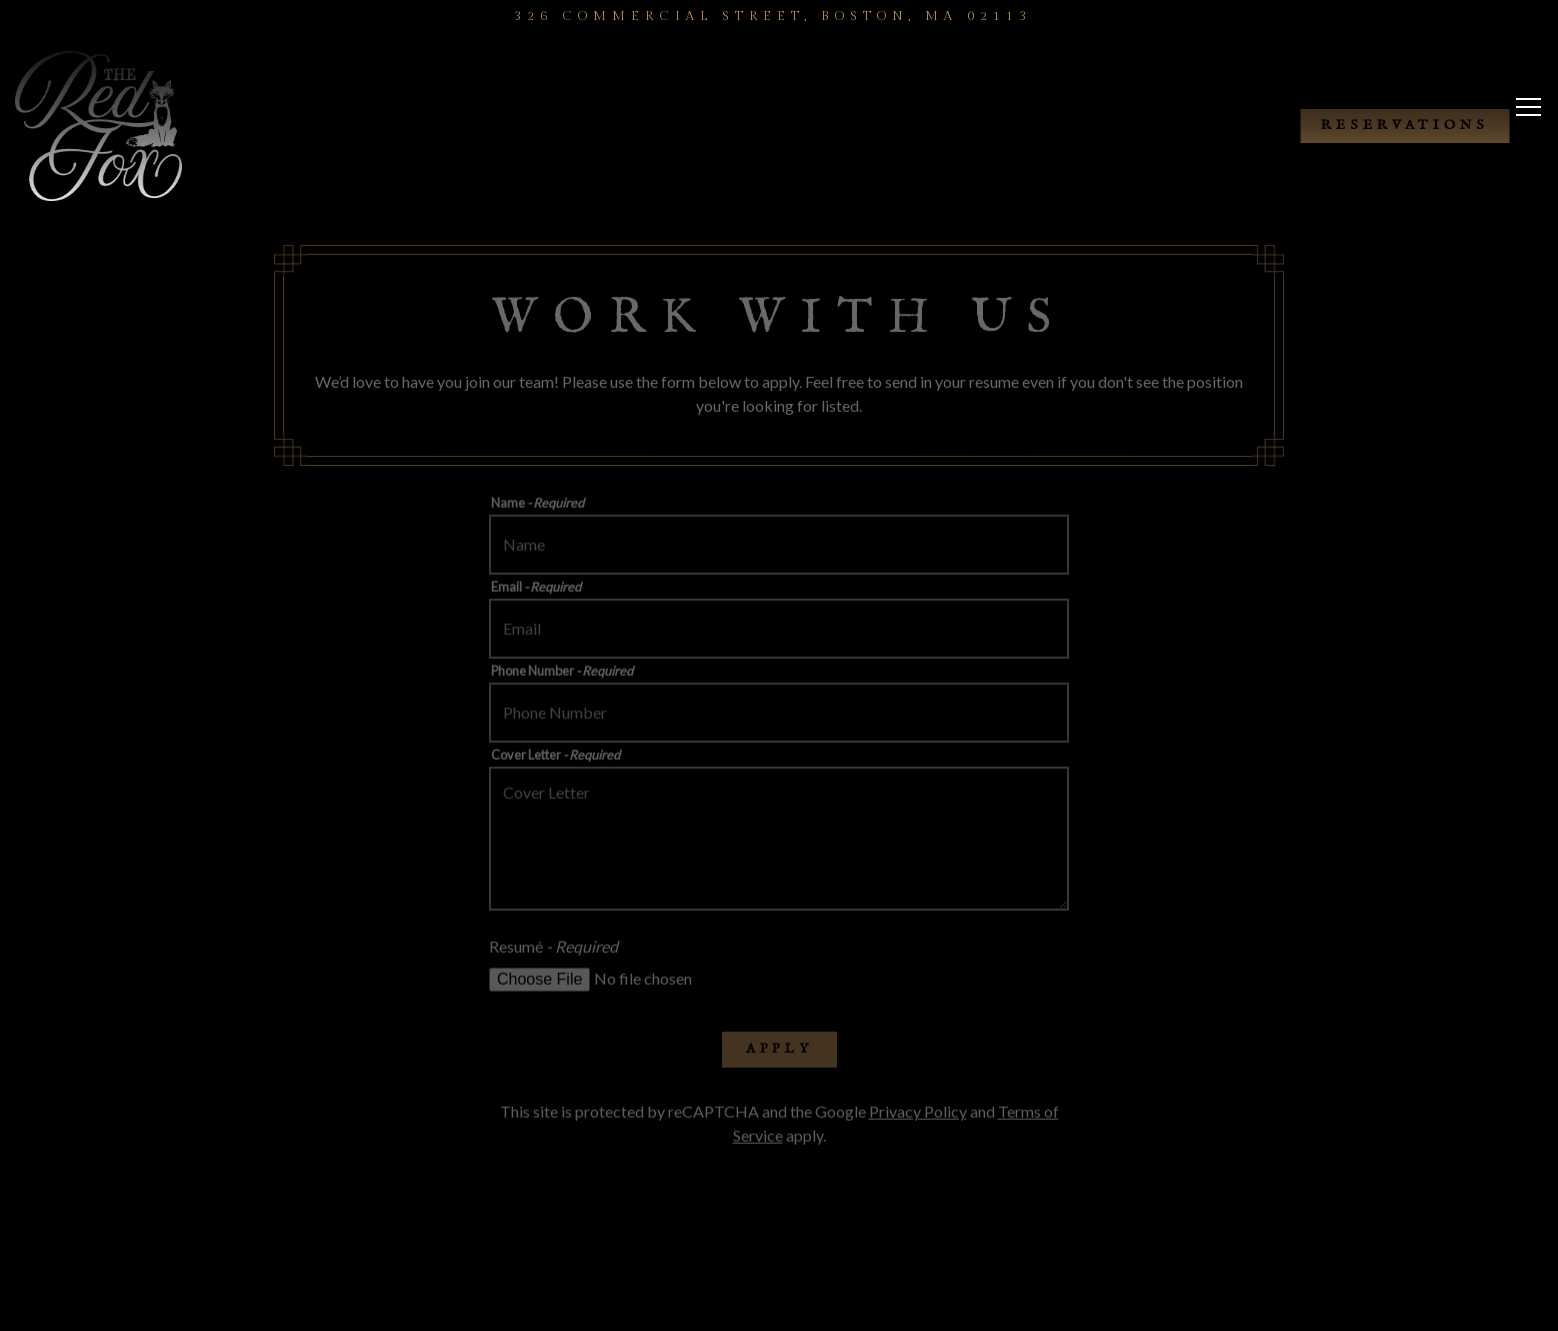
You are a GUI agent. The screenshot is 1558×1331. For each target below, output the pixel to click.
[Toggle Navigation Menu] (1528, 122)
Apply (779, 1051)
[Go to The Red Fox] (773, 16)
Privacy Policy (918, 1114)
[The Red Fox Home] (120, 124)
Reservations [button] (1405, 125)
